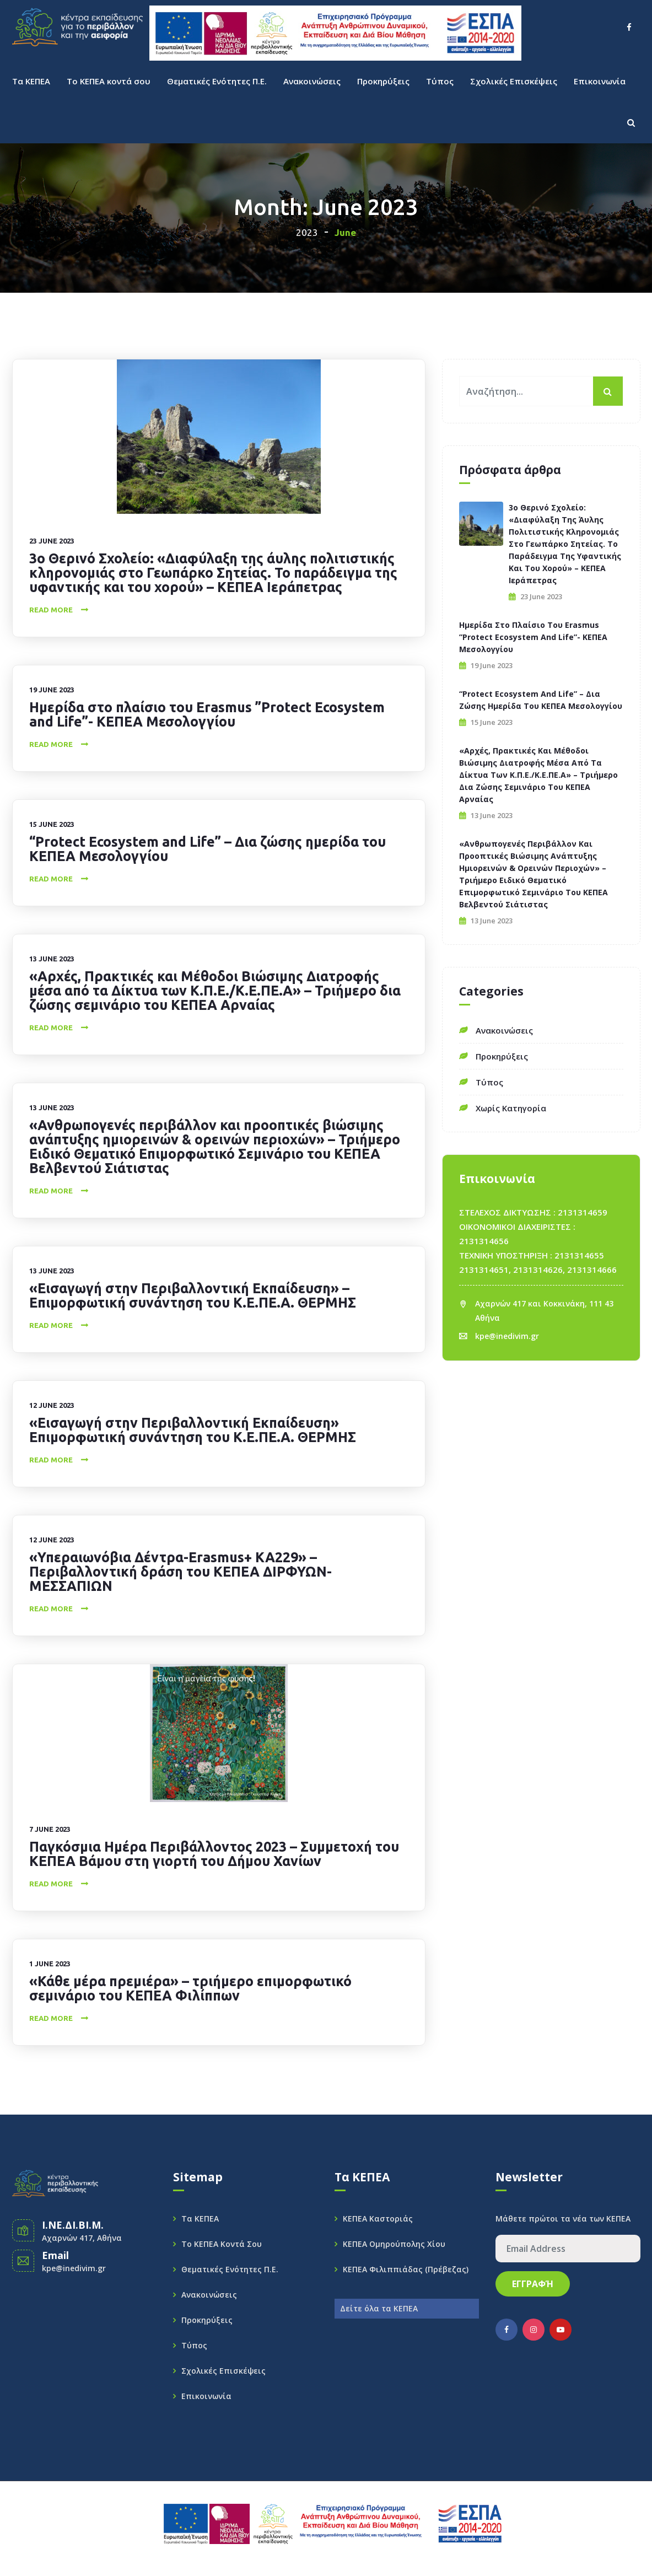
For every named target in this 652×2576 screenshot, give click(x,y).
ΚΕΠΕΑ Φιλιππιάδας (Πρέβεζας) (405, 2269)
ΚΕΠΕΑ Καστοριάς (378, 2218)
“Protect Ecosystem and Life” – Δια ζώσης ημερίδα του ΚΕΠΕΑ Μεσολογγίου (207, 849)
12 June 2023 (51, 1405)
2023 (307, 232)
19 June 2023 (51, 689)
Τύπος (440, 81)
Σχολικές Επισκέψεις (513, 81)
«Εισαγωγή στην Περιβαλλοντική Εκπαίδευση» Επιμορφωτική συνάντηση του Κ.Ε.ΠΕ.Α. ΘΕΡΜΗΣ (192, 1430)
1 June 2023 (50, 1963)
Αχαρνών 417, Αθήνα (82, 2238)
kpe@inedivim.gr (507, 1336)
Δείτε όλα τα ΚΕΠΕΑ (379, 2308)
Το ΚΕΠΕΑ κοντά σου (108, 81)
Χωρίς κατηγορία (511, 1108)
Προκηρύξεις (383, 81)
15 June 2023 (51, 824)
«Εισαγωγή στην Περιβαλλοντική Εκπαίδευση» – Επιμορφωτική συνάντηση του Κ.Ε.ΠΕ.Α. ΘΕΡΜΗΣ (192, 1295)
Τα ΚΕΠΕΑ (31, 81)
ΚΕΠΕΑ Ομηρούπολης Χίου (394, 2244)
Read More (51, 610)
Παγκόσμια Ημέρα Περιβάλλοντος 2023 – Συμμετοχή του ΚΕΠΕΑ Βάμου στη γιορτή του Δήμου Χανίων (214, 1854)
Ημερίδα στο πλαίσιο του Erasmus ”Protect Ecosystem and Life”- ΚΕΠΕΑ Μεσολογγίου (207, 714)
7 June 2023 (50, 1829)
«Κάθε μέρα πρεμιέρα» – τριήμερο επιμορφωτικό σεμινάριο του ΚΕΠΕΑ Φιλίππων (190, 1988)
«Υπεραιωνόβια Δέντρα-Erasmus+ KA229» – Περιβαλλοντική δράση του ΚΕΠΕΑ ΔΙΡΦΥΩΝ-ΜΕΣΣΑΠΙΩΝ (180, 1572)
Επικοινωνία (600, 81)
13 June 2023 (51, 958)
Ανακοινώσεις (312, 81)
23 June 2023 (51, 541)
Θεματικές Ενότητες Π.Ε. (217, 81)
